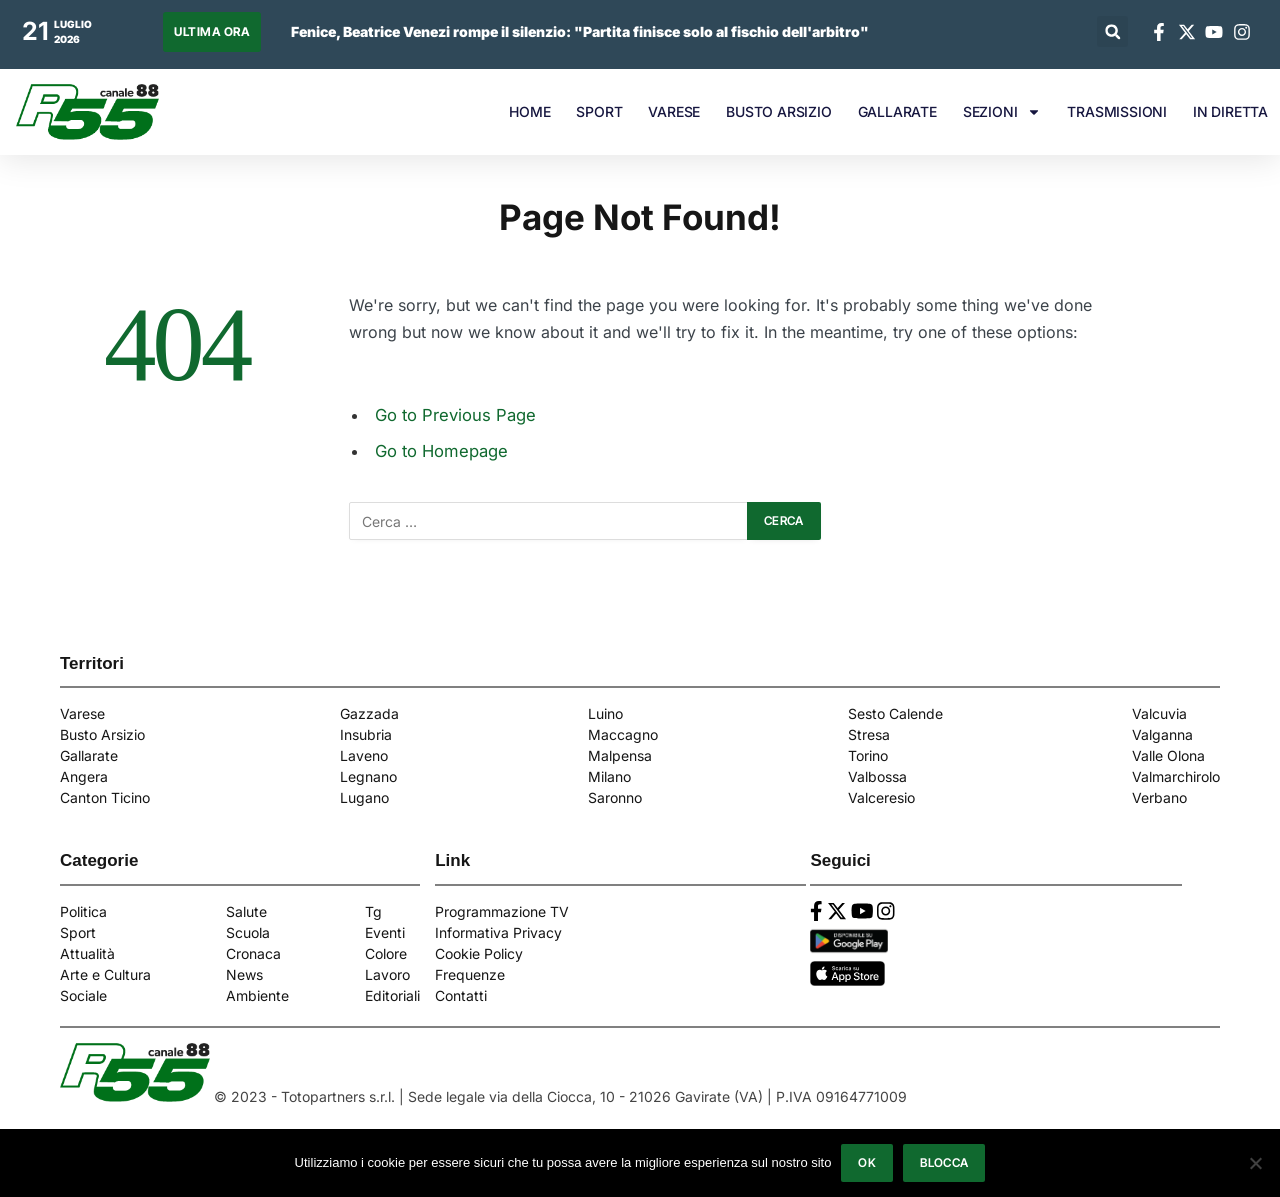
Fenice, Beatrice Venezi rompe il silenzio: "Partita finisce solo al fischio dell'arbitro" (580, 31)
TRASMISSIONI (1117, 111)
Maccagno (623, 734)
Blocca (944, 1162)
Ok (867, 1162)
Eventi (385, 932)
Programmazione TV (502, 911)
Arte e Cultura (105, 974)
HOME (529, 111)
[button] (1112, 31)
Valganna (1162, 734)
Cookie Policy (479, 953)
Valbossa (877, 776)
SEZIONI (1002, 112)
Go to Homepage (441, 451)
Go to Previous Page (455, 415)
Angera (84, 776)
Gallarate (89, 755)
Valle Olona (1168, 755)
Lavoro (387, 974)
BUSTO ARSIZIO (778, 111)
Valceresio (881, 797)
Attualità (87, 953)
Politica (83, 911)
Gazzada (369, 713)
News (244, 974)
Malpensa (620, 755)
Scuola (248, 932)
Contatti (461, 995)
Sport (78, 932)
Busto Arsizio (102, 734)
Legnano (368, 776)
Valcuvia (1159, 713)
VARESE (674, 111)
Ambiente (257, 995)
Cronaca (253, 953)
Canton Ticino (105, 797)
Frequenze (470, 974)
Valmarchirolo (1176, 776)
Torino (868, 755)
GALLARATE (897, 111)
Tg (373, 911)
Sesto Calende (895, 713)
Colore (386, 953)
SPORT (599, 111)
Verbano (1159, 797)
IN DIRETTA (1230, 111)
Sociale (83, 995)
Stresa (869, 734)
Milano (609, 776)
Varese (82, 713)
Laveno (364, 755)
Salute (246, 911)
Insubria (366, 734)
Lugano (364, 797)
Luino (605, 713)
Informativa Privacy (498, 932)
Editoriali (392, 995)
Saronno (615, 797)
